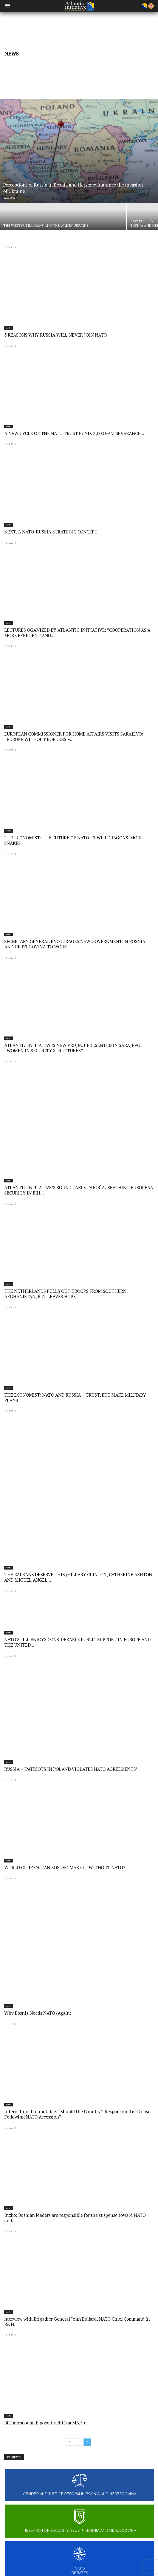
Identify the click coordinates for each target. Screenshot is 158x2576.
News (9, 327)
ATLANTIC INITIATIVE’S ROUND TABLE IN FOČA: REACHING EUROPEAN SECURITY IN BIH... (78, 1151)
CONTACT (118, 2563)
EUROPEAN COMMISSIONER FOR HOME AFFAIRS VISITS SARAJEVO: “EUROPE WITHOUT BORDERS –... (73, 736)
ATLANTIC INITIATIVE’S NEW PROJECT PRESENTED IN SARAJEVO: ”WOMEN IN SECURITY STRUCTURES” (73, 1048)
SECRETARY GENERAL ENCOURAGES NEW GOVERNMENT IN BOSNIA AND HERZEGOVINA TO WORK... (74, 944)
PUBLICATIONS (88, 2563)
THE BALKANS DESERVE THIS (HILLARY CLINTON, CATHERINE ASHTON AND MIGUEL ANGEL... (78, 1463)
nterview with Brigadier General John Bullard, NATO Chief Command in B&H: (77, 2173)
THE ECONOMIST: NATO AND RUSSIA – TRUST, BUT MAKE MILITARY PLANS (75, 1359)
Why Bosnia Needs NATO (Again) (37, 1865)
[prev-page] (69, 2293)
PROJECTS (68, 2563)
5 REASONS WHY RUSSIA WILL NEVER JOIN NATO (55, 335)
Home (38, 2563)
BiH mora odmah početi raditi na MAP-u (45, 2274)
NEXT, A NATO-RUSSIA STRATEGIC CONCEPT (51, 532)
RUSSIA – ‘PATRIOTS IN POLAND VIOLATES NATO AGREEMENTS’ (70, 1668)
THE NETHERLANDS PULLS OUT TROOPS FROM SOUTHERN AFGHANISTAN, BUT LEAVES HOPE (65, 1255)
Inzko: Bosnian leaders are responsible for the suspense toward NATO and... (75, 2069)
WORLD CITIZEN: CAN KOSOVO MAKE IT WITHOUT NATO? (64, 1766)
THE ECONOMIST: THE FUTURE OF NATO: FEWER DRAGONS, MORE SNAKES (73, 840)
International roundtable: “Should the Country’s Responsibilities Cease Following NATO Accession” (77, 1965)
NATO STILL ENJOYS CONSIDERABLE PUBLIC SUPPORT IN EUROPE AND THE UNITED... (77, 1567)
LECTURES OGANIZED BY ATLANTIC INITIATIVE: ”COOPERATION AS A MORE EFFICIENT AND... (77, 632)
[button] (7, 6)
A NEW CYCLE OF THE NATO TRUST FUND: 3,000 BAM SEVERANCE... (74, 433)
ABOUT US (52, 2563)
